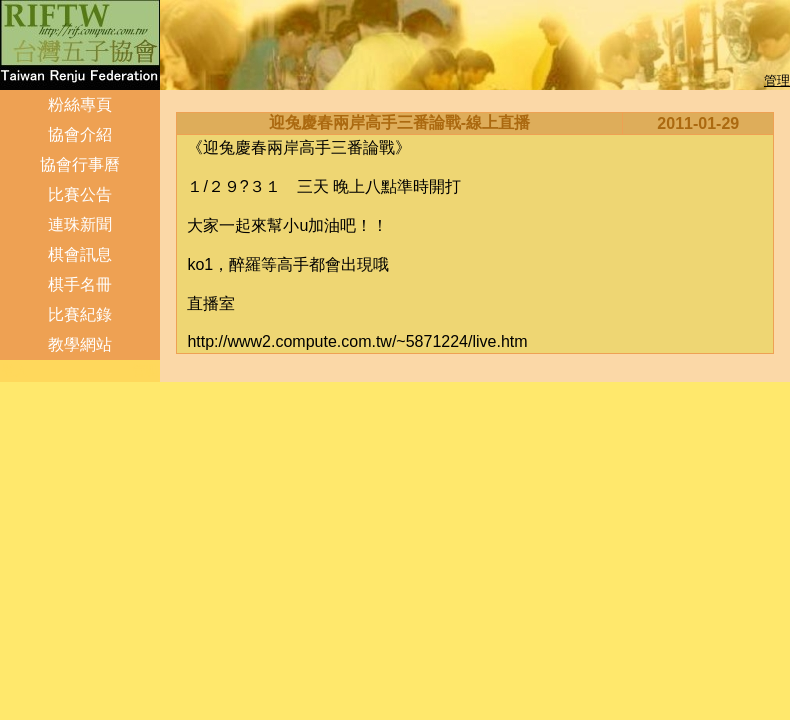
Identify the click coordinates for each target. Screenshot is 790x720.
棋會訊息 (80, 254)
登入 (15, 370)
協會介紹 (80, 134)
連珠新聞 (80, 224)
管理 (777, 80)
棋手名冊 (80, 284)
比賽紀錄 (80, 314)
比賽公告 (80, 194)
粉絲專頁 (80, 104)
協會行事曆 (80, 164)
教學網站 (80, 344)
